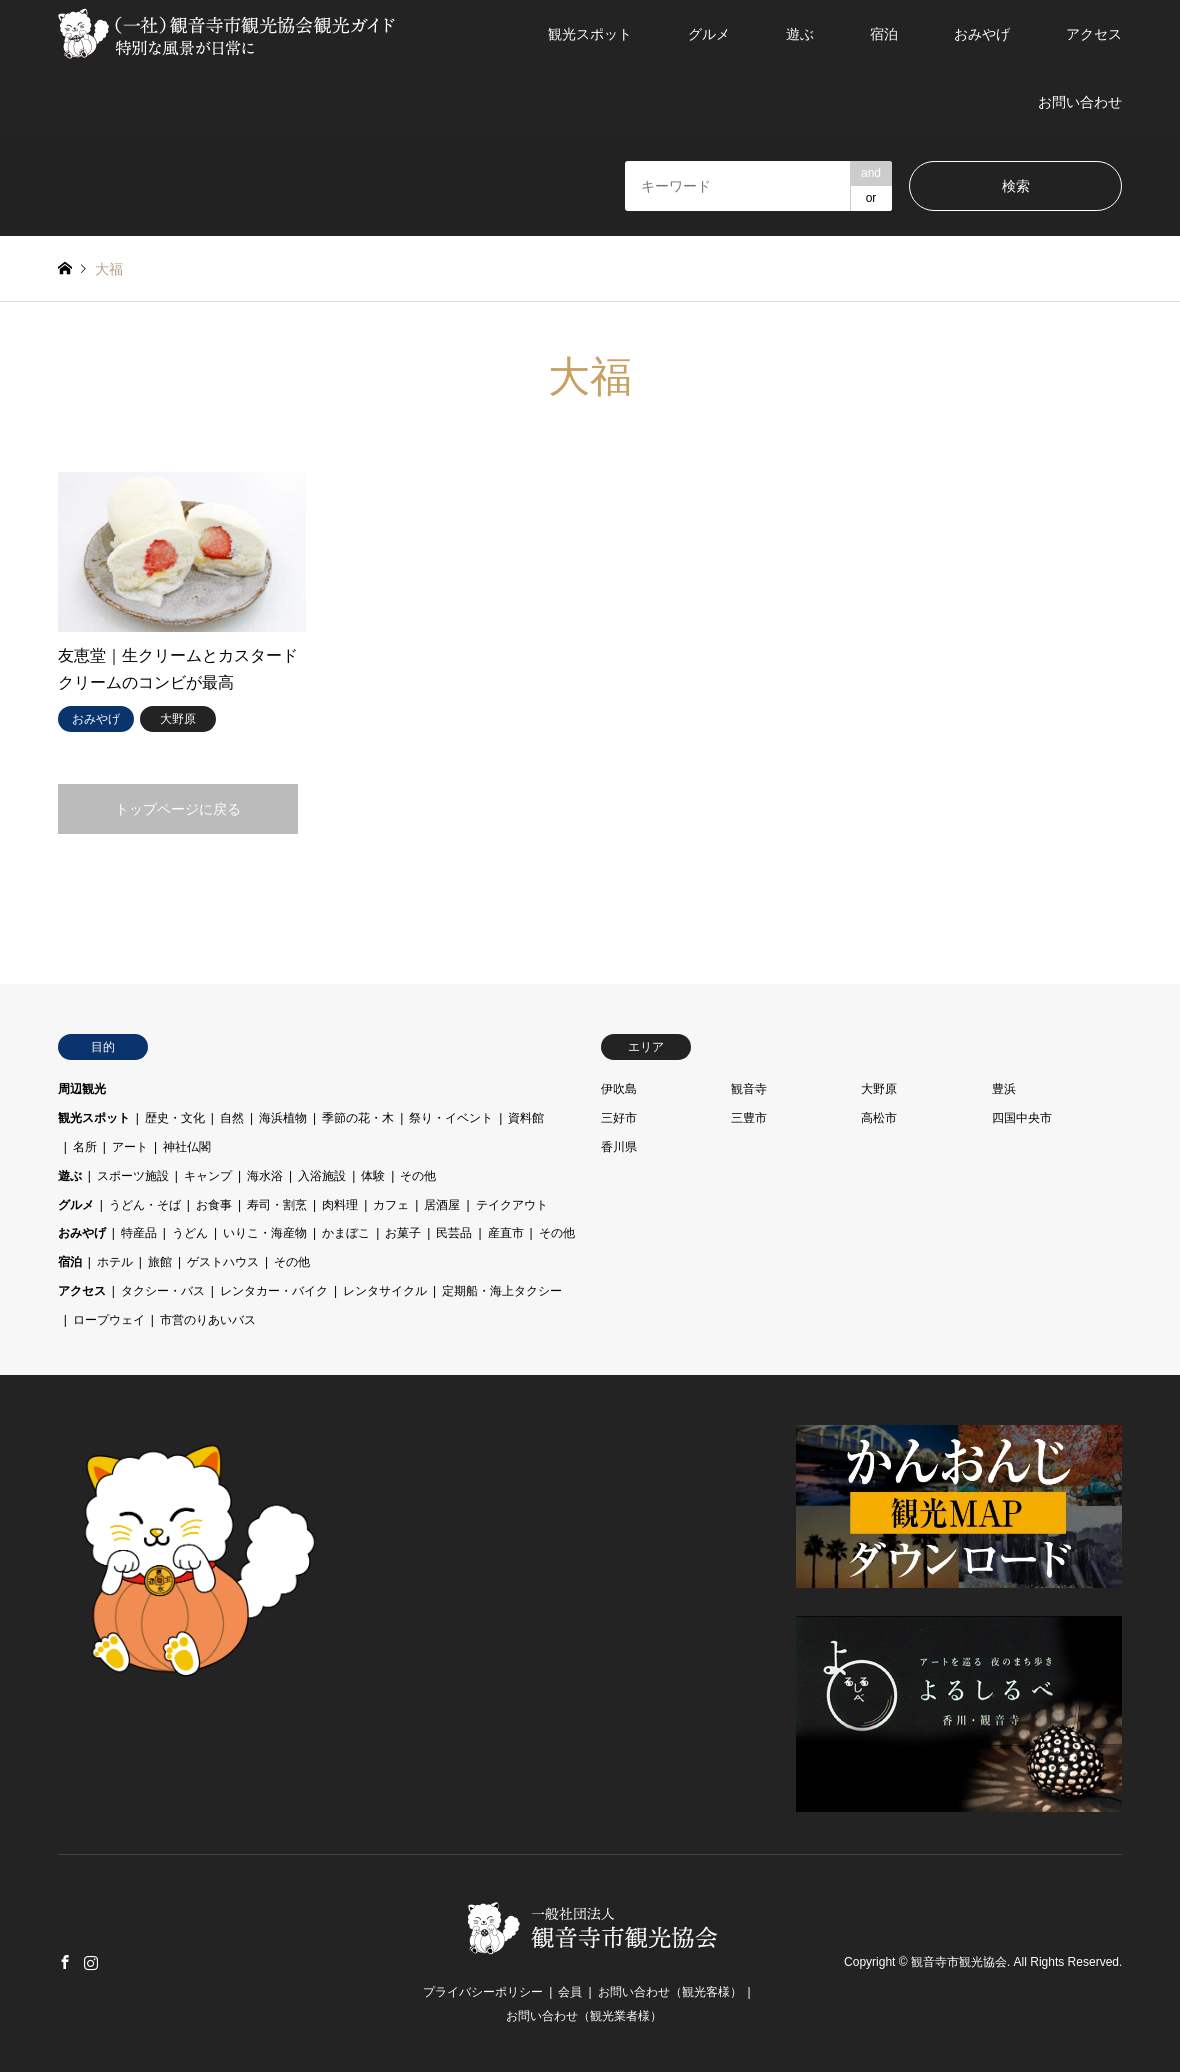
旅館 (160, 1262)
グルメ (709, 34)
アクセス (1094, 34)
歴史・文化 (175, 1118)
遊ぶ (800, 34)
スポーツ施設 (133, 1176)
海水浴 (265, 1176)
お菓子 (403, 1233)
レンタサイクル (385, 1291)
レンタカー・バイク (274, 1291)
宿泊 (884, 34)
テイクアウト (512, 1205)
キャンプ (208, 1176)
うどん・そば (145, 1205)
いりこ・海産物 (265, 1233)
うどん (190, 1233)
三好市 (619, 1118)
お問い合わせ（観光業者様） (584, 2016)
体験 (373, 1176)
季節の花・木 (358, 1118)
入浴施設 (322, 1176)
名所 (85, 1147)
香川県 (619, 1147)
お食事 (214, 1205)
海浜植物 (283, 1118)
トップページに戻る (178, 809)
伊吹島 (619, 1089)
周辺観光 (82, 1089)
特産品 (139, 1233)
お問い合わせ (1080, 102)
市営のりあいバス (208, 1320)
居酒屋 (442, 1205)
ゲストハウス (223, 1262)
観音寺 (749, 1089)
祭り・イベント (451, 1118)
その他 (418, 1176)
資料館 (526, 1118)
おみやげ (982, 34)
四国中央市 (1022, 1118)
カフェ (391, 1205)
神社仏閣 (187, 1147)
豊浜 (1004, 1089)
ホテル (115, 1262)
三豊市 (749, 1118)
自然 (232, 1118)
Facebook (65, 1962)
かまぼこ (346, 1233)
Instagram (91, 1962)
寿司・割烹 (277, 1205)
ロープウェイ (109, 1320)
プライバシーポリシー (483, 1992)
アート (130, 1147)
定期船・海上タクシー (502, 1291)
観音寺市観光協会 (959, 1963)
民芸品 (454, 1233)
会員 (570, 1992)
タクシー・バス (163, 1291)
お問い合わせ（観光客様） (670, 1992)
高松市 (879, 1118)
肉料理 (340, 1205)
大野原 (879, 1089)
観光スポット (590, 34)
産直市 (506, 1233)
